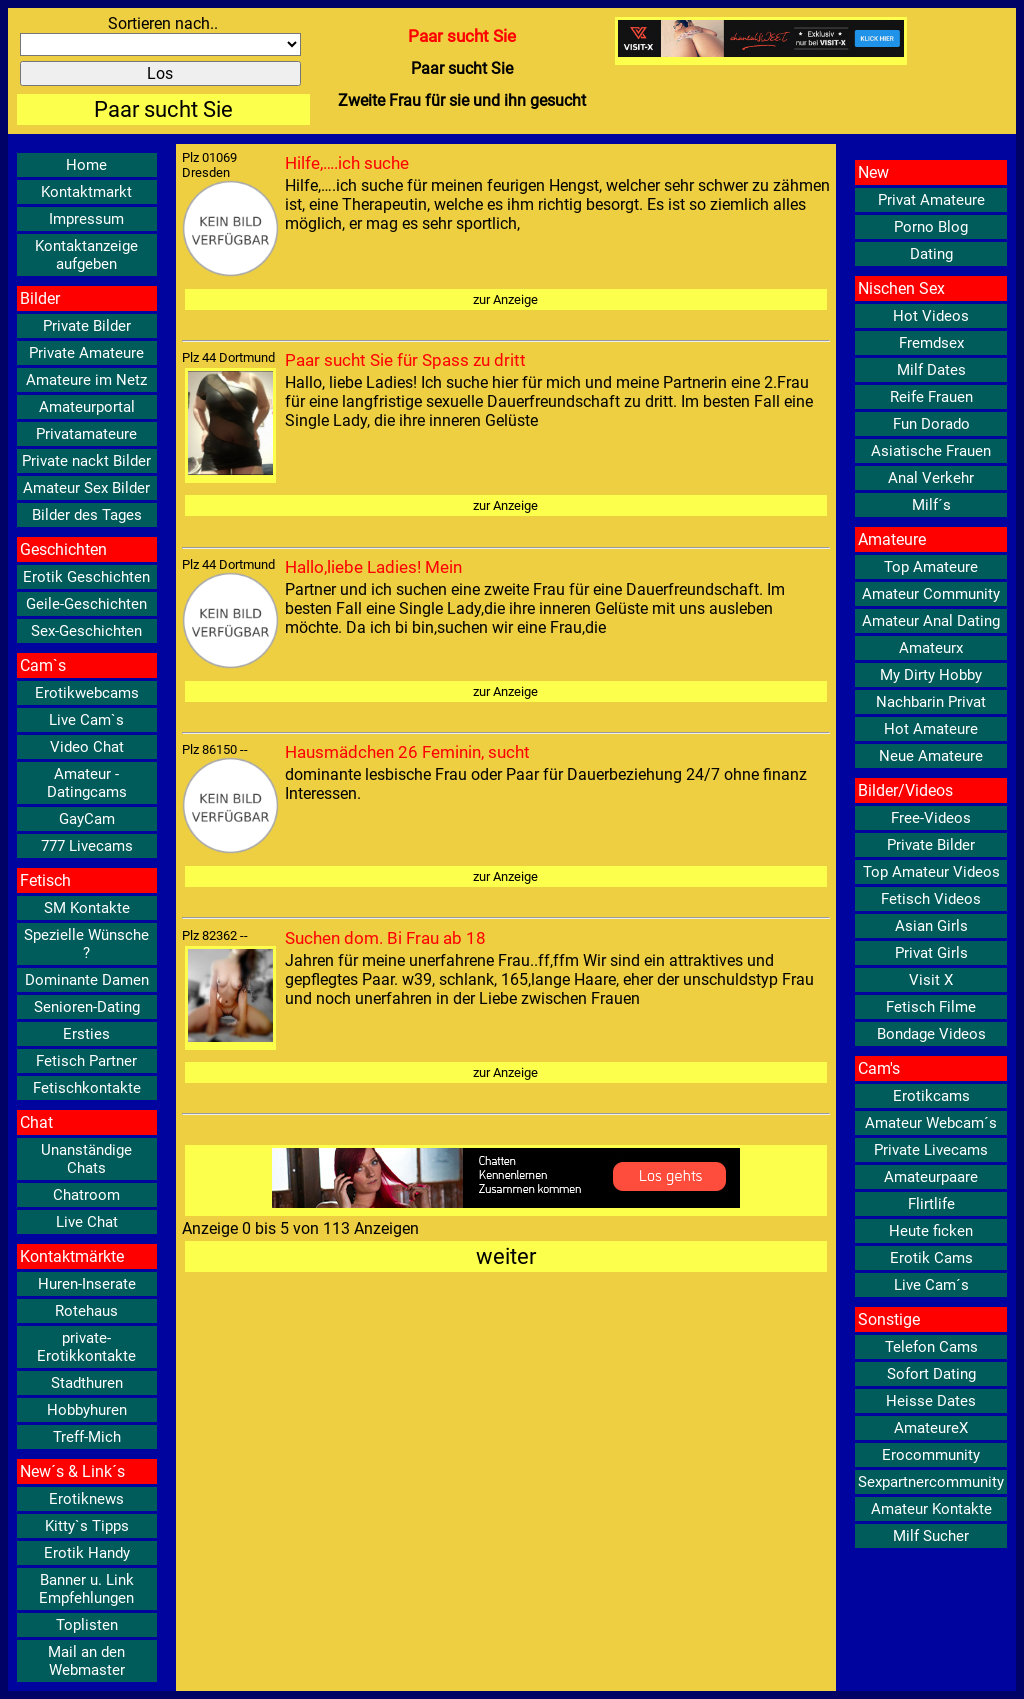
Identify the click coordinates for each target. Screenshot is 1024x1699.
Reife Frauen (931, 397)
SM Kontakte (87, 908)
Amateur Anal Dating (931, 621)
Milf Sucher (931, 1536)
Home (86, 165)
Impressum (86, 219)
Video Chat (87, 747)
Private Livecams (931, 1150)
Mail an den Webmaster (86, 1661)
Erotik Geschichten (86, 577)
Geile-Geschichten (86, 604)
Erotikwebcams (87, 693)
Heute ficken (931, 1231)
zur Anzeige (505, 299)
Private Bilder (87, 326)
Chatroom (86, 1195)
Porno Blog (931, 227)
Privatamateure (86, 434)
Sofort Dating (931, 1374)
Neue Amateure (931, 756)
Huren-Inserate (87, 1284)
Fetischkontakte (87, 1088)
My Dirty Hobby (931, 675)
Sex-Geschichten (86, 631)
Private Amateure (86, 353)
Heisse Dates (931, 1401)
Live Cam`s (86, 720)
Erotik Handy (87, 1553)
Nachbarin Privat (931, 702)
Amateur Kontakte (931, 1509)
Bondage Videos (931, 1034)
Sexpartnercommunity (931, 1482)
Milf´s (931, 505)
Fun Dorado (931, 424)
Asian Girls (931, 926)
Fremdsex (931, 343)
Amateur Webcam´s (931, 1123)
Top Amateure (931, 567)
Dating (931, 254)
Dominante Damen (87, 980)
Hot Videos (931, 316)
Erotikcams (931, 1096)
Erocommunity (931, 1455)
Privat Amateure (931, 200)
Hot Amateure (931, 729)
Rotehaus (86, 1311)
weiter (506, 1256)
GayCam (87, 819)
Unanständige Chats (86, 1159)
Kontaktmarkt (86, 192)
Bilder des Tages (87, 515)
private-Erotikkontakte (86, 1347)
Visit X (931, 980)
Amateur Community (931, 594)
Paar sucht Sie (163, 109)
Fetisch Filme (931, 1007)
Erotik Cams (931, 1258)
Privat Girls (931, 953)
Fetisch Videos (931, 899)
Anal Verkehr (931, 478)
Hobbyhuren (87, 1410)
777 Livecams (87, 846)
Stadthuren (87, 1383)
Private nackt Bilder (86, 461)
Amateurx (931, 648)
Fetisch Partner (86, 1061)
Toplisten (87, 1625)
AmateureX (931, 1428)
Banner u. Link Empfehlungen (86, 1589)
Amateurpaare (931, 1177)
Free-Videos (931, 818)
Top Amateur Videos (931, 872)
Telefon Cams (931, 1347)
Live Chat (87, 1222)
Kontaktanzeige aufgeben (86, 255)
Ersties (86, 1034)
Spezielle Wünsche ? (86, 944)
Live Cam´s (931, 1285)
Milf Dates (931, 370)
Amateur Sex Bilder (86, 488)
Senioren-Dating (87, 1007)
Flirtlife (931, 1204)
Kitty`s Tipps (87, 1526)
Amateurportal (87, 407)
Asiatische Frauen (931, 451)
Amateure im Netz (86, 380)
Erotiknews (86, 1499)
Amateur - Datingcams (87, 783)
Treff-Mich (87, 1437)
